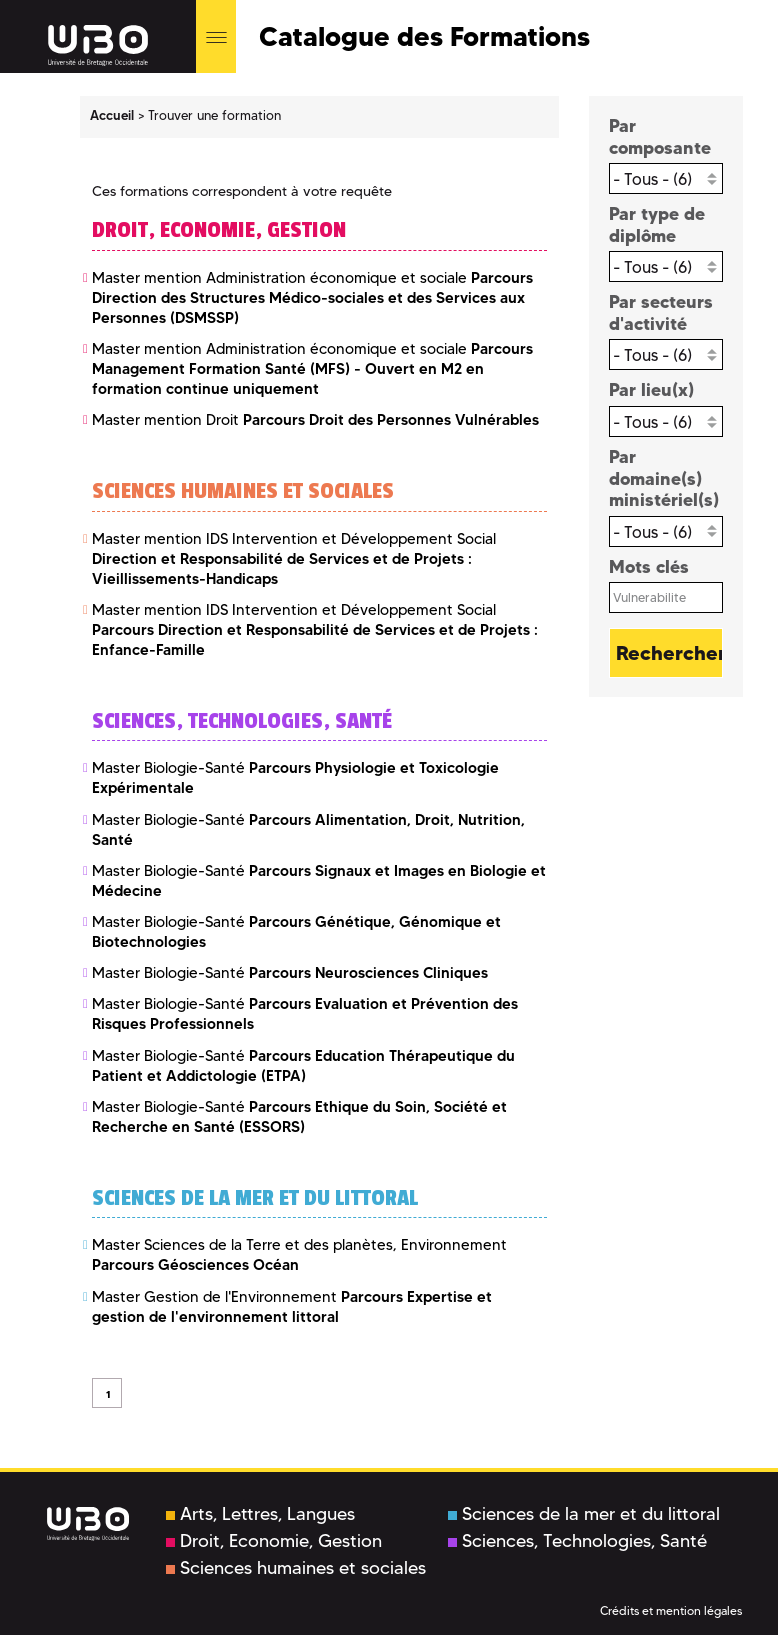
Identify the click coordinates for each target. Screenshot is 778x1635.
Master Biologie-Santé (290, 973)
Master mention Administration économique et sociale (312, 298)
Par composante (660, 136)
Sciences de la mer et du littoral (584, 1514)
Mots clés (649, 566)
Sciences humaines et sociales (296, 1568)
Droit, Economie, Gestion (274, 1541)
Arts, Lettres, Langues (260, 1514)
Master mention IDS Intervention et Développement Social (294, 559)
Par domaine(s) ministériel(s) (664, 478)
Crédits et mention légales (671, 1610)
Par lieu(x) (651, 389)
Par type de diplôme (657, 224)
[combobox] (666, 178)
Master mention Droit (315, 420)
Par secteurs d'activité (661, 312)
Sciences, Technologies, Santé (577, 1541)
